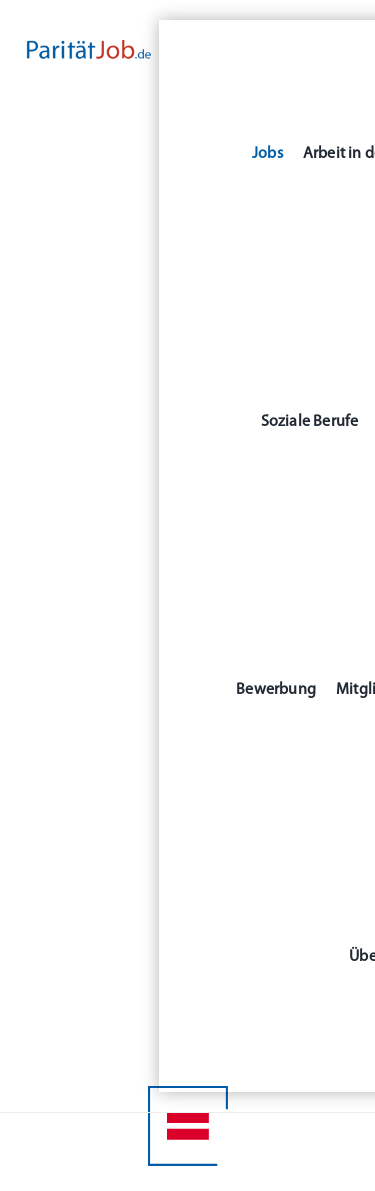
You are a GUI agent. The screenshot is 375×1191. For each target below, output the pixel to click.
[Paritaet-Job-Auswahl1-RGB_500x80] (89, 48)
